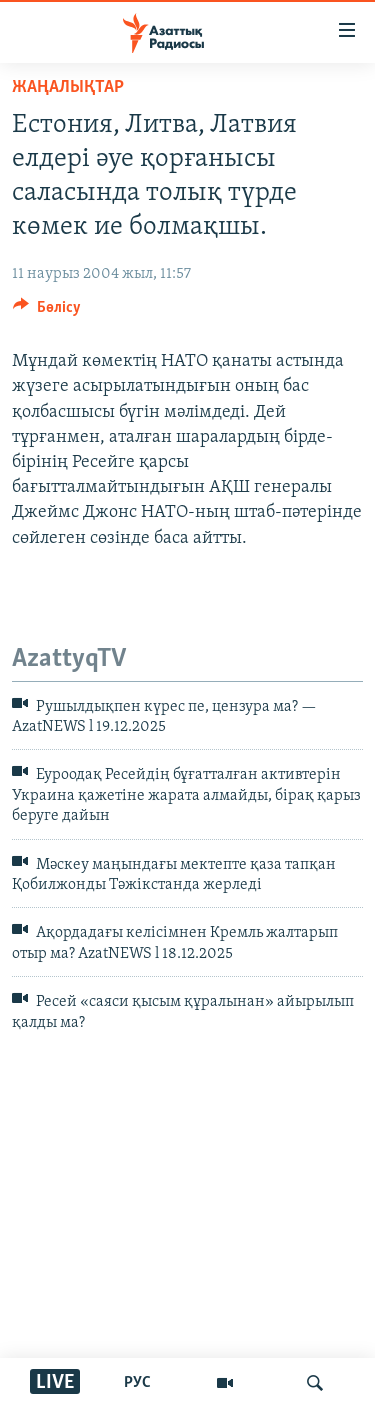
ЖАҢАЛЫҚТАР (68, 87)
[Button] (47, 312)
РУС (137, 1383)
